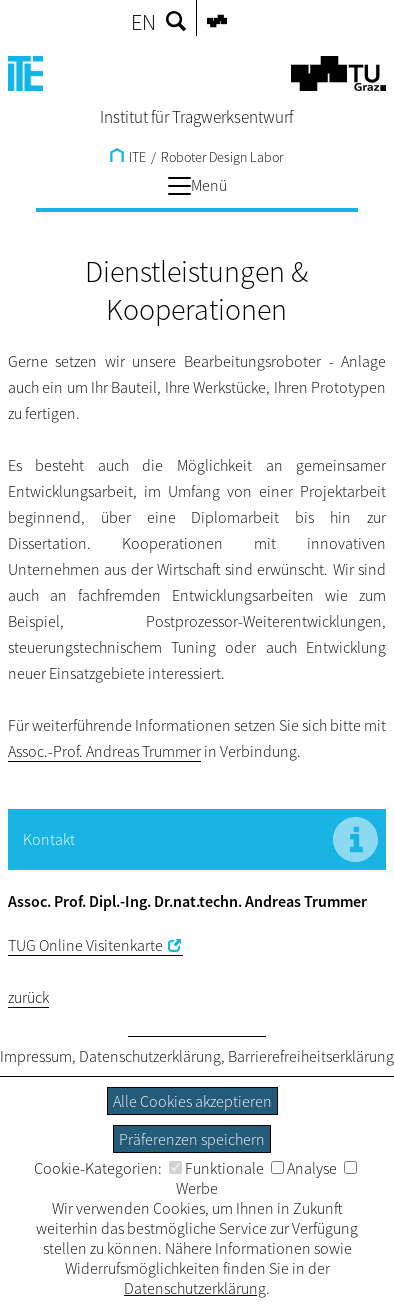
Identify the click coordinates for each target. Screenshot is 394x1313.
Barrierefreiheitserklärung (311, 1056)
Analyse (304, 1168)
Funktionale (216, 1168)
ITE (128, 157)
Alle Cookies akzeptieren (192, 1101)
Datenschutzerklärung (150, 1056)
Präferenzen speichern (192, 1139)
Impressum (36, 1056)
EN (143, 22)
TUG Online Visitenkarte (85, 945)
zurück (28, 997)
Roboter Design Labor (222, 157)
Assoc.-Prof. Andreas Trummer (104, 751)
